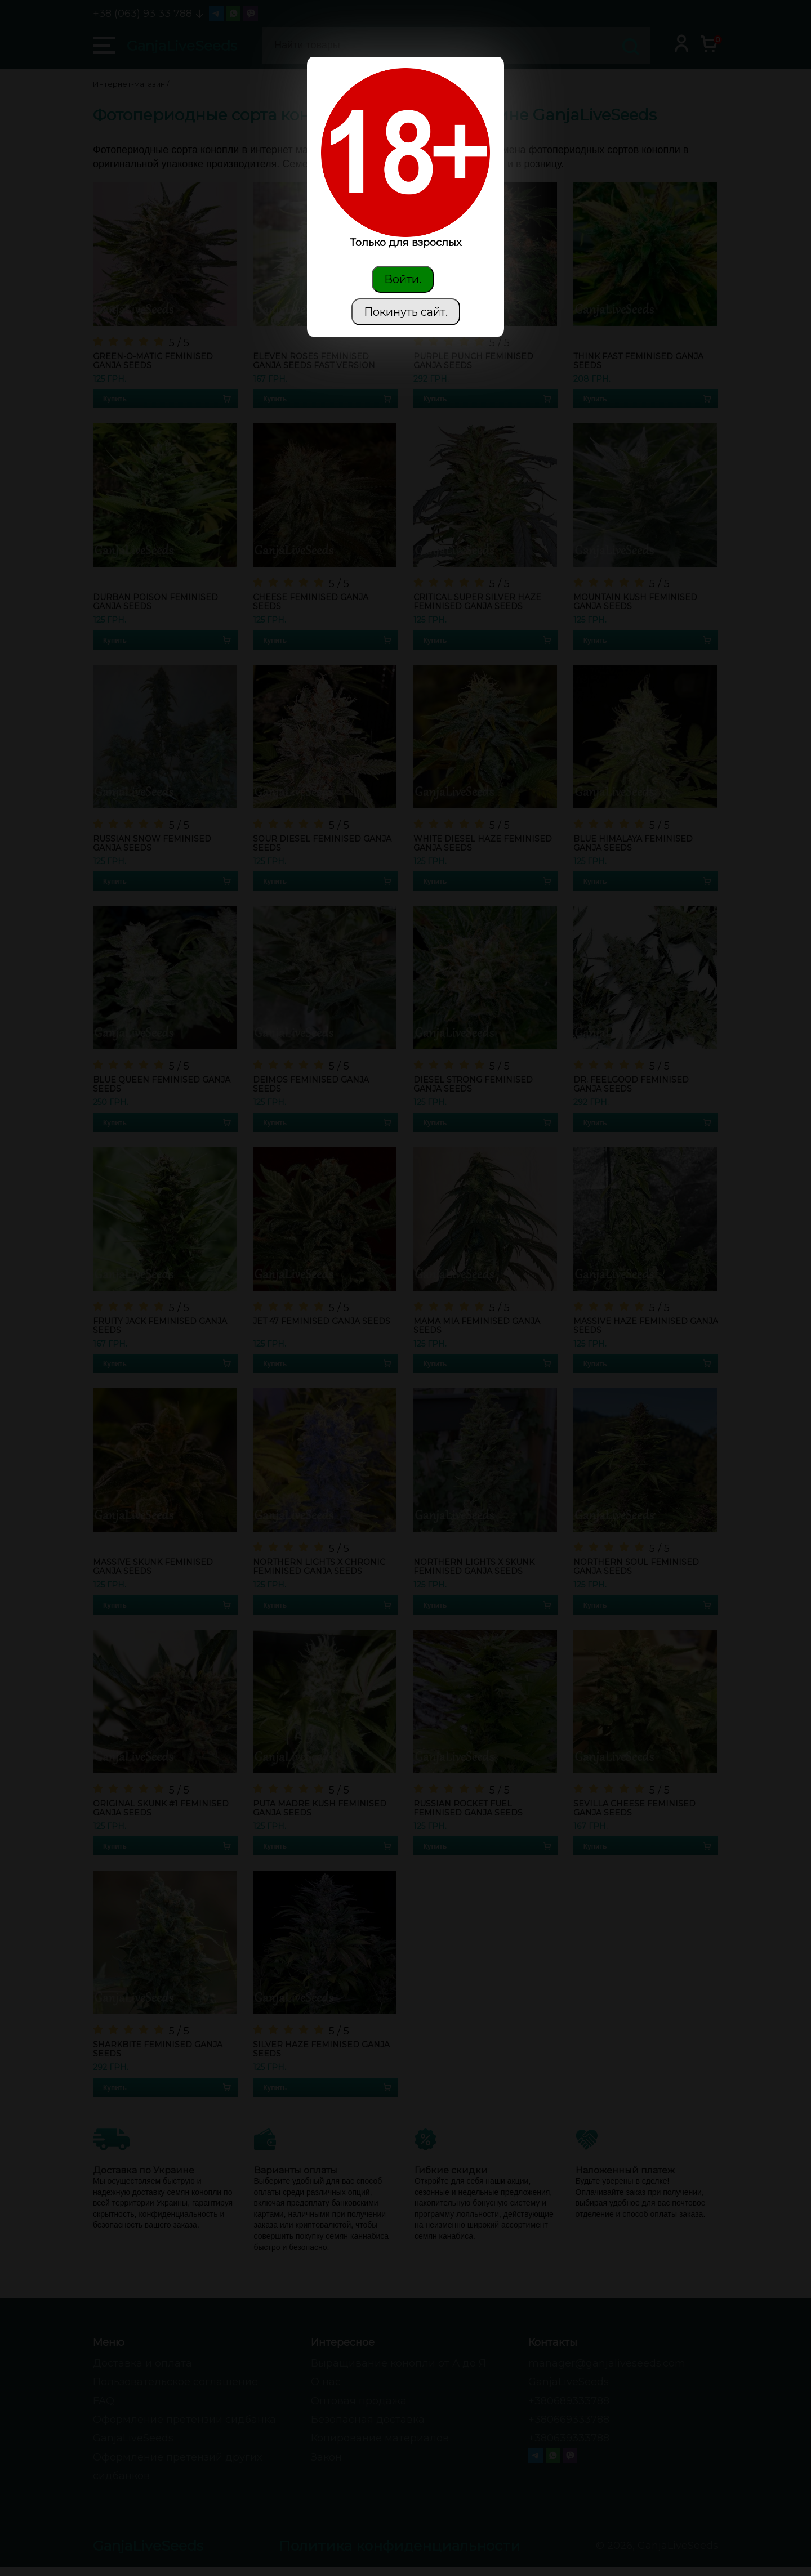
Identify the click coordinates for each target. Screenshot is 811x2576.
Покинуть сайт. (406, 312)
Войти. (402, 279)
